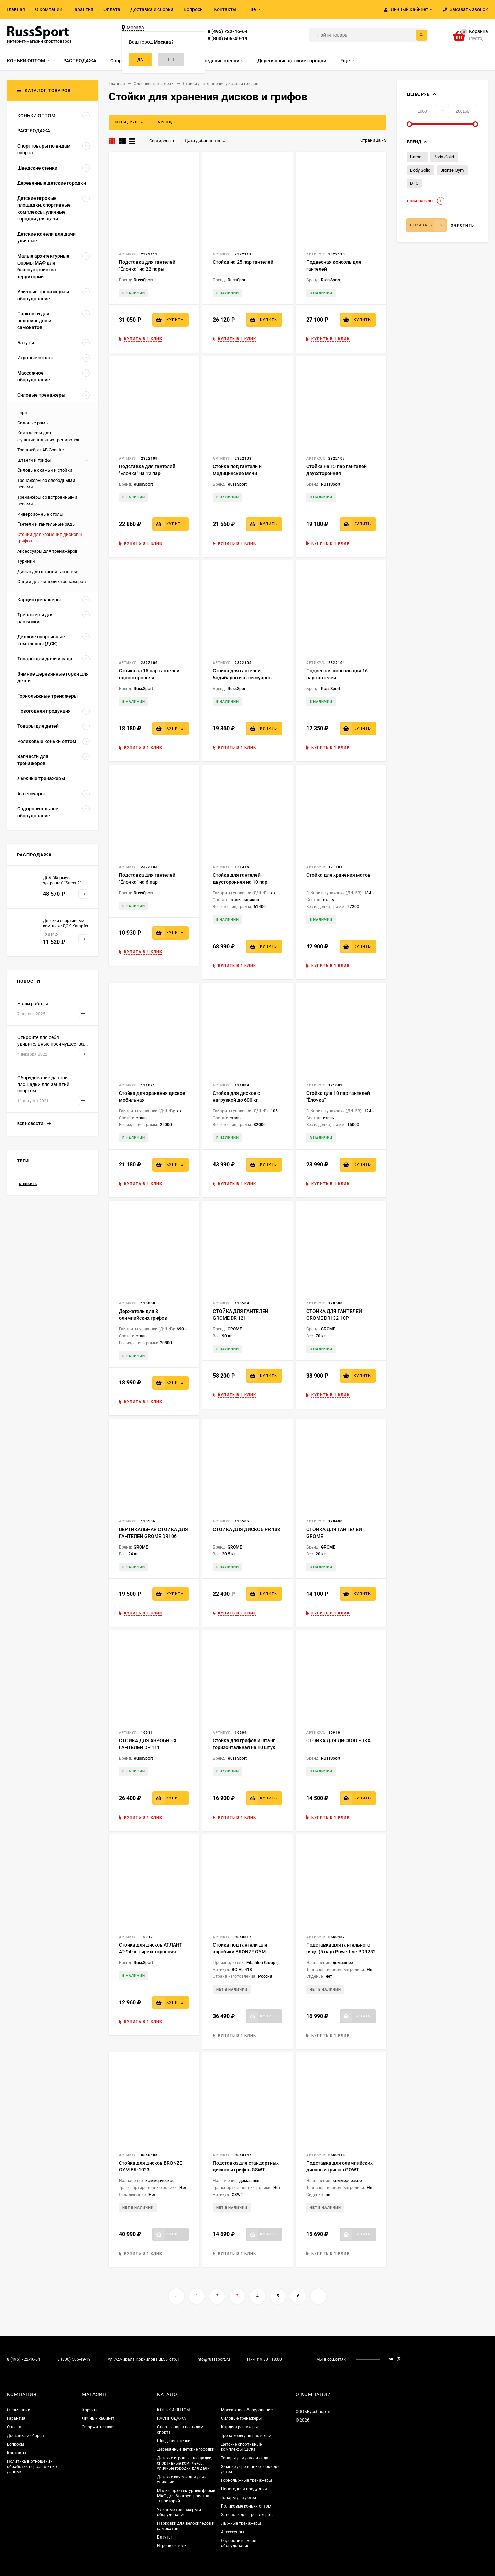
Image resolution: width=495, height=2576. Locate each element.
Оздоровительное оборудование (238, 2543)
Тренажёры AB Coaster (40, 449)
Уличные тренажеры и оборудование (179, 2512)
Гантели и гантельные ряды (46, 524)
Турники (26, 561)
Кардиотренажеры (239, 2427)
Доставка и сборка (152, 9)
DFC (414, 183)
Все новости (34, 1124)
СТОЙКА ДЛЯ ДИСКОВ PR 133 (246, 1529)
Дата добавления (200, 140)
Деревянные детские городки (185, 2449)
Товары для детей (238, 2497)
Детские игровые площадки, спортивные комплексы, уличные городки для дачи (184, 2463)
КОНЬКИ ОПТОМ (173, 2409)
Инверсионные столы (40, 514)
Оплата (111, 9)
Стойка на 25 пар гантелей (243, 262)
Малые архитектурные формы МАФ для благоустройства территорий (186, 2495)
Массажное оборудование (247, 2409)
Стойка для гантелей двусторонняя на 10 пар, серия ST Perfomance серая (244, 882)
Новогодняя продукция (244, 2489)
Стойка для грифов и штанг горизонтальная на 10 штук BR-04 (244, 1747)
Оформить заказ (98, 2427)
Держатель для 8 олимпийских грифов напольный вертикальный (149, 1318)
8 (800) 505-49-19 (228, 38)
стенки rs (28, 1183)
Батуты (164, 2537)
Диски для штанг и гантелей (47, 571)
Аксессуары (232, 2532)
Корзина (90, 2409)
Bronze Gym (452, 170)
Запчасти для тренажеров (247, 2514)
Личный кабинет (98, 2418)
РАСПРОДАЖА (171, 2418)
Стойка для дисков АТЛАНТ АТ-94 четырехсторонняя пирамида (151, 1951)
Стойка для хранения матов (338, 875)
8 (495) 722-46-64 (228, 31)
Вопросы (194, 9)
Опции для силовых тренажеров (51, 581)
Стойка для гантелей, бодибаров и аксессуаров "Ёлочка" (242, 677)
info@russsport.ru (213, 2359)
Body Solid (420, 170)
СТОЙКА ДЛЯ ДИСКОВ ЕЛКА (338, 1740)
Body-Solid (443, 156)
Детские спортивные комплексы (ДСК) (241, 2447)
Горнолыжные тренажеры (246, 2480)
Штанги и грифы (34, 460)
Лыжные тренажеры (241, 2523)
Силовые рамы (33, 422)
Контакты (225, 9)
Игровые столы (172, 2545)
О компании (48, 9)
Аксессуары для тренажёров (47, 551)
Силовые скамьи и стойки (45, 470)
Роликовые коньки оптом (246, 2506)
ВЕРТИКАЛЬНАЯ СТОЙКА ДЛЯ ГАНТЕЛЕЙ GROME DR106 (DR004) (153, 1536)
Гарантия (83, 9)
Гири (22, 412)
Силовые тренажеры (241, 2418)
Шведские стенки (173, 2440)
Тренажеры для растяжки (246, 2435)
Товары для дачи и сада (244, 2458)
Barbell (417, 156)
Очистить (462, 225)
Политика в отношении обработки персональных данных (32, 2466)
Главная (16, 9)
